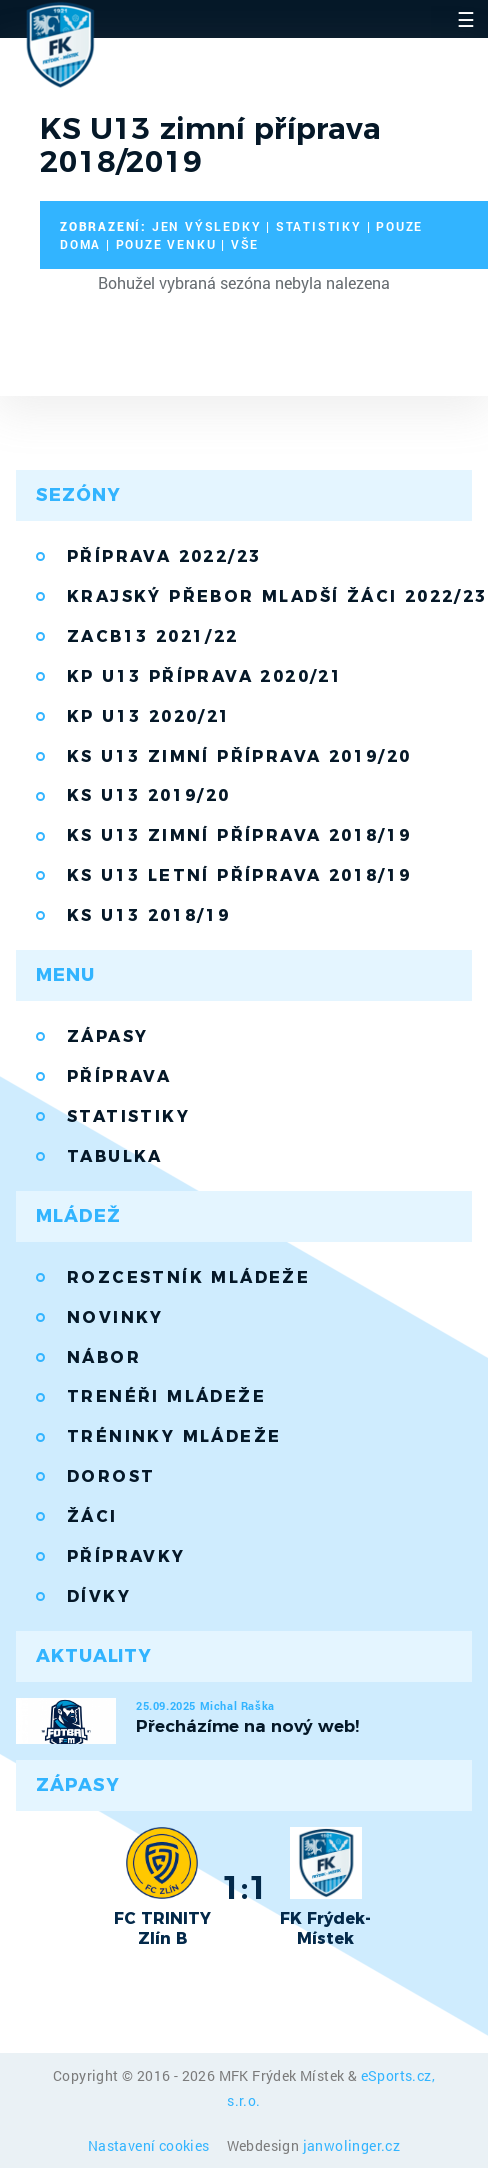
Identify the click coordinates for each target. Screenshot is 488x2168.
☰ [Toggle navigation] (466, 19)
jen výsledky (207, 226)
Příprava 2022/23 (164, 556)
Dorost (111, 1476)
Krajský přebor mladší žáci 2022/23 (269, 596)
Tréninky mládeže (174, 1436)
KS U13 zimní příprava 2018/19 (239, 835)
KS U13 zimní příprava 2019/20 (239, 756)
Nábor (104, 1357)
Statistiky (128, 1116)
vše (245, 244)
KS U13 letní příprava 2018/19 (239, 875)
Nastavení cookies (150, 2145)
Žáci (92, 1516)
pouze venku (166, 244)
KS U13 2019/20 (149, 795)
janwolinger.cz (352, 2145)
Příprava (119, 1076)
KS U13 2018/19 (149, 915)
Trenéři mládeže (166, 1396)
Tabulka (115, 1156)
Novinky (115, 1317)
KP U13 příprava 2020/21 (205, 676)
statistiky (319, 226)
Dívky (99, 1596)
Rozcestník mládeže (188, 1277)
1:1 (244, 1887)
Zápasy (107, 1036)
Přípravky (126, 1556)
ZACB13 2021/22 (153, 636)
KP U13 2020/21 (149, 716)
